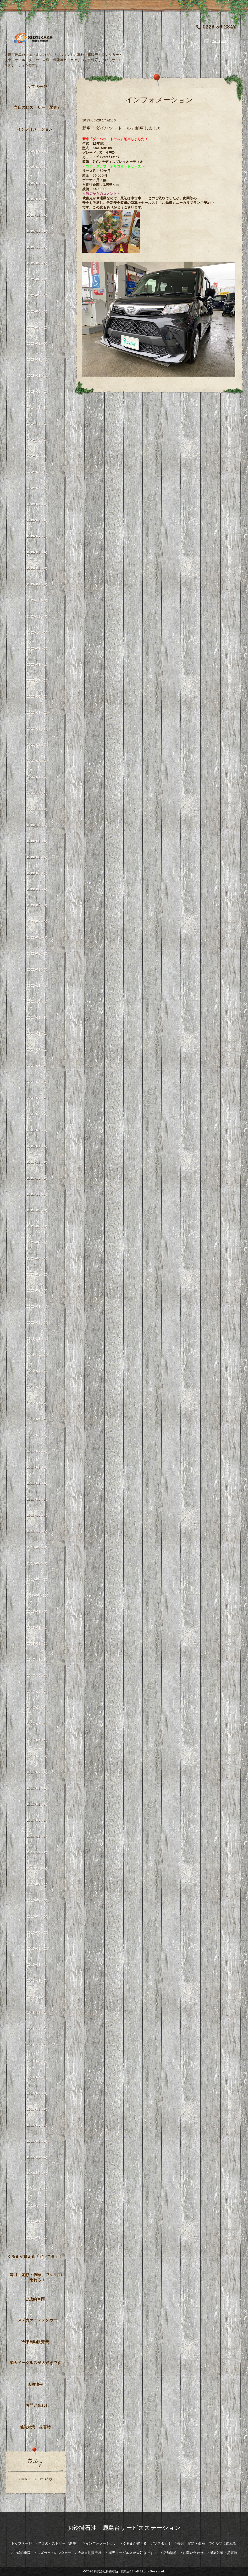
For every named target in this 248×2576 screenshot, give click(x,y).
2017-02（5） (38, 1804)
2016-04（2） (38, 1948)
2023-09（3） (38, 648)
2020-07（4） (38, 1242)
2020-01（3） (38, 1322)
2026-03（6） (38, 167)
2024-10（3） (38, 440)
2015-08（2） (38, 2061)
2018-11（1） (38, 1515)
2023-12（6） (38, 600)
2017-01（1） (38, 1820)
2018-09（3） (38, 1547)
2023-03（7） (38, 745)
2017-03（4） (38, 1788)
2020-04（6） (38, 1290)
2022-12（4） (38, 793)
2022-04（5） (38, 921)
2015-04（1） (38, 2125)
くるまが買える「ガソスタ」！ (35, 2256)
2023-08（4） (38, 664)
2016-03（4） (38, 1964)
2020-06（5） (38, 1258)
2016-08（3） (38, 1900)
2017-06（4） (38, 1740)
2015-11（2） (38, 2029)
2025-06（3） (38, 311)
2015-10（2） (38, 2045)
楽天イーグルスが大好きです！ (37, 2362)
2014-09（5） (38, 2221)
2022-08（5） (38, 857)
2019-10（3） (38, 1355)
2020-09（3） (38, 1210)
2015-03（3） (38, 2141)
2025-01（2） (38, 392)
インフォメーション (35, 129)
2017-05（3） (38, 1756)
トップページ (35, 86)
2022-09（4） (38, 841)
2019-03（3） (38, 1467)
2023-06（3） (38, 696)
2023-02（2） (38, 761)
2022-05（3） (38, 905)
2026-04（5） (38, 151)
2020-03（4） (38, 1306)
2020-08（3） (38, 1226)
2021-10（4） (38, 1001)
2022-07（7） (38, 873)
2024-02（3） (38, 568)
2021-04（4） (38, 1098)
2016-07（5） (38, 1916)
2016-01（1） (38, 1997)
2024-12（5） (38, 408)
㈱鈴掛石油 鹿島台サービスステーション (124, 2527)
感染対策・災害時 (35, 2427)
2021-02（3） (38, 1130)
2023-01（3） (38, 777)
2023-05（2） (38, 713)
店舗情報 (35, 2384)
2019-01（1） (38, 1499)
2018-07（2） (38, 1579)
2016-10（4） (38, 1868)
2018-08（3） (38, 1563)
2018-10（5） (38, 1531)
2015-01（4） (38, 2157)
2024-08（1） (38, 472)
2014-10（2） (38, 2205)
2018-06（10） (38, 1595)
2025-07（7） (38, 295)
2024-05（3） (38, 520)
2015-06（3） (38, 2093)
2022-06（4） (38, 889)
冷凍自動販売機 (35, 2341)
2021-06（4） (38, 1066)
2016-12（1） (38, 1836)
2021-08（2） (38, 1034)
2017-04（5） (38, 1772)
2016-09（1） (38, 1884)
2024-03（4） (38, 552)
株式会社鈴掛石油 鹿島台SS (113, 2571)
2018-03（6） (38, 1611)
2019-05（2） (38, 1435)
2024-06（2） (38, 504)
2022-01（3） (38, 969)
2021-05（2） (38, 1082)
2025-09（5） (38, 263)
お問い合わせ (37, 2405)
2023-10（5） (38, 632)
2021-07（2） (38, 1050)
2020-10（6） (38, 1194)
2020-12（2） (38, 1162)
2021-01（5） (38, 1146)
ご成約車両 (35, 2299)
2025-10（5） (38, 247)
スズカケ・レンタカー (37, 2320)
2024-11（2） (38, 424)
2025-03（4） (38, 359)
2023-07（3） (38, 680)
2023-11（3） (38, 616)
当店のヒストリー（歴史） (37, 107)
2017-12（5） (38, 1660)
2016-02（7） (38, 1981)
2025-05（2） (38, 327)
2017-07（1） (38, 1724)
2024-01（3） (38, 584)
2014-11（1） (38, 2189)
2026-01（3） (38, 199)
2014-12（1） (38, 2173)
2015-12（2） (38, 2013)
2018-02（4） (38, 1627)
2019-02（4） (38, 1483)
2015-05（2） (38, 2109)
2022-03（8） (38, 937)
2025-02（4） (38, 375)
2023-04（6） (38, 729)
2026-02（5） (38, 183)
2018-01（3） (38, 1643)
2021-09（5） (38, 1017)
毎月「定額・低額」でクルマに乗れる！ (37, 2277)
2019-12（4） (38, 1339)
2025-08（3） (38, 279)
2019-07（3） (38, 1403)
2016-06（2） (38, 1932)
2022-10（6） (38, 825)
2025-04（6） (38, 343)
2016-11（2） (38, 1852)
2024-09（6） (38, 456)
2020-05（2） (38, 1274)
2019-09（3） (38, 1371)
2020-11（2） (38, 1178)
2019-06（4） (38, 1419)
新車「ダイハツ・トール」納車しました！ (124, 128)
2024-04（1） (38, 536)
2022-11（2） (38, 809)
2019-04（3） (38, 1451)
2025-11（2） (38, 231)
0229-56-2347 (216, 27)
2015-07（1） (38, 2077)
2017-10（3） (38, 1676)
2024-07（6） (38, 488)
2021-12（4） (38, 985)
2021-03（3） (38, 1114)
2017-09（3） (38, 1692)
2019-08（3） (38, 1387)
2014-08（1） (38, 2237)
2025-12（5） (38, 215)
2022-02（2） (38, 953)
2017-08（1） (38, 1708)
